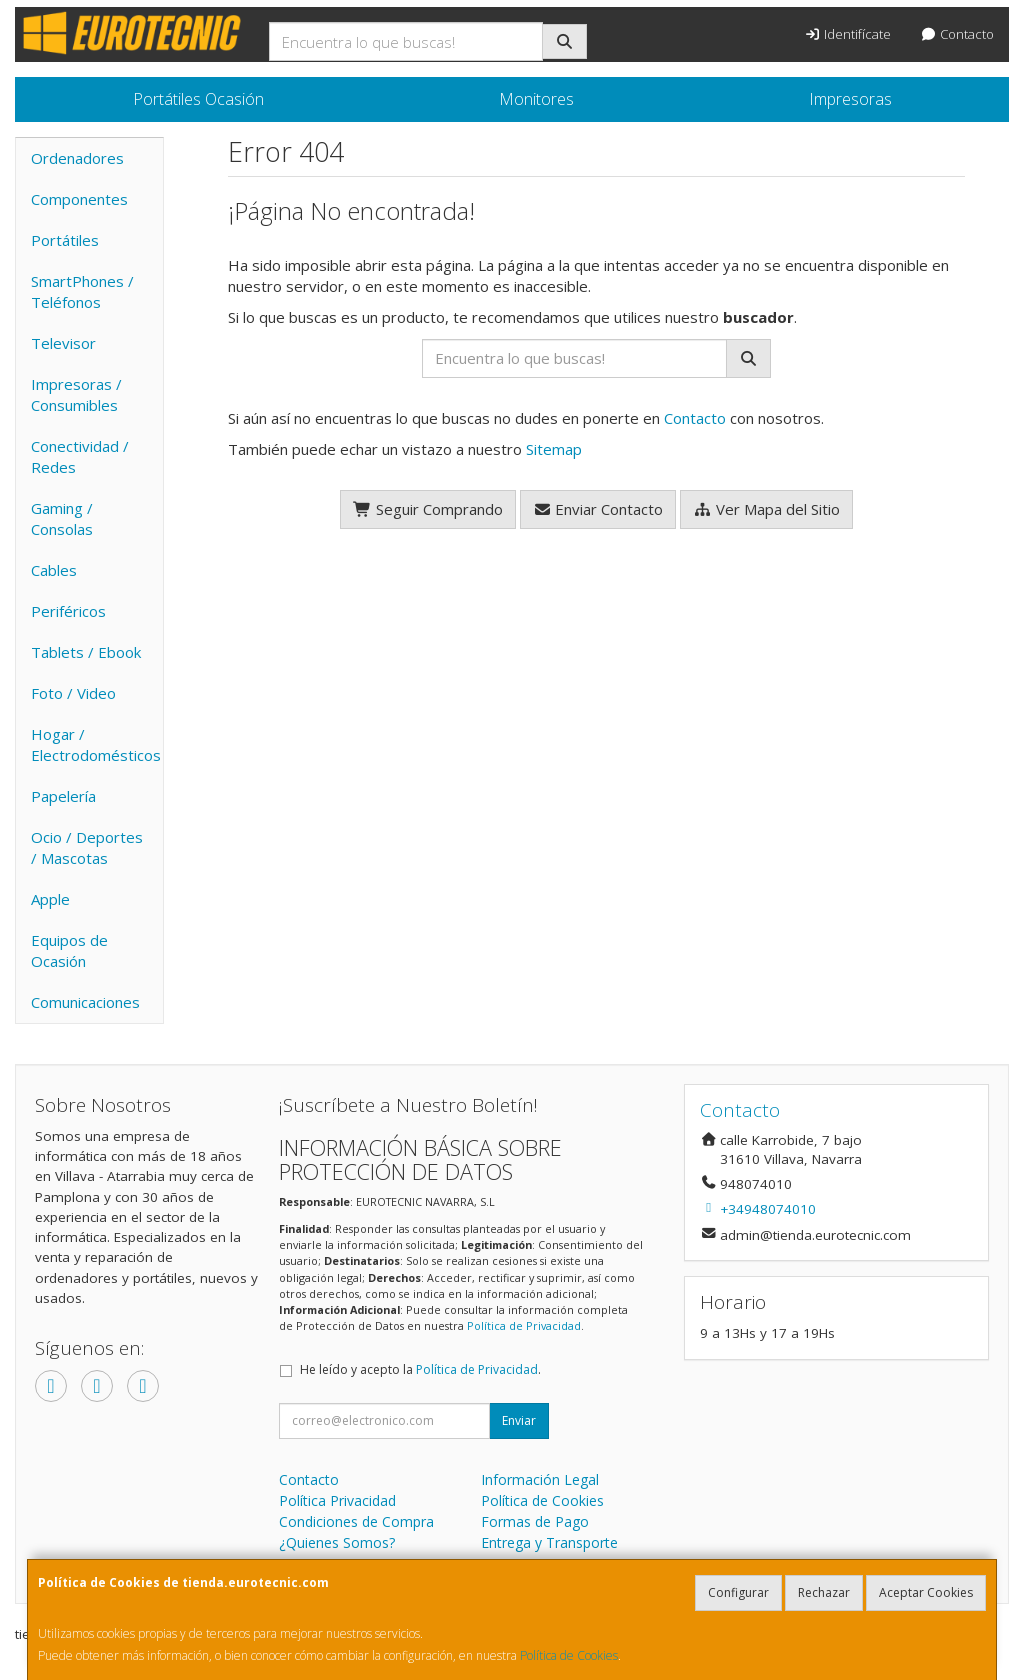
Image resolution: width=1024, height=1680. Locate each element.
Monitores (536, 99)
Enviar (519, 1420)
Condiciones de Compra (356, 1521)
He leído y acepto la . (420, 1369)
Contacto (957, 34)
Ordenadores (77, 158)
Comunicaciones (85, 1002)
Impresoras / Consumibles (76, 394)
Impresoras (850, 99)
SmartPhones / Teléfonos (82, 291)
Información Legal (540, 1479)
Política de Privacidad (524, 1325)
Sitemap (554, 449)
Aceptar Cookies (926, 1592)
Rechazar (824, 1592)
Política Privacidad (337, 1500)
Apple (50, 899)
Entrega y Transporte (549, 1542)
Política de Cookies (569, 1655)
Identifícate (848, 34)
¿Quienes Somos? (337, 1542)
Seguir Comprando (428, 509)
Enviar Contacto (598, 509)
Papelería (63, 796)
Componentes (79, 199)
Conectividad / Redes (80, 456)
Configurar (738, 1592)
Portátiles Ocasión (198, 99)
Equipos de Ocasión (69, 950)
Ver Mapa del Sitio (766, 509)
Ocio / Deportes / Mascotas (87, 847)
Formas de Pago (535, 1521)
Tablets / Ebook (86, 652)
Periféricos (68, 611)
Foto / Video (73, 693)
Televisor (63, 343)
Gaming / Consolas (62, 518)
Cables (54, 570)
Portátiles (65, 240)
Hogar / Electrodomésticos (96, 744)
